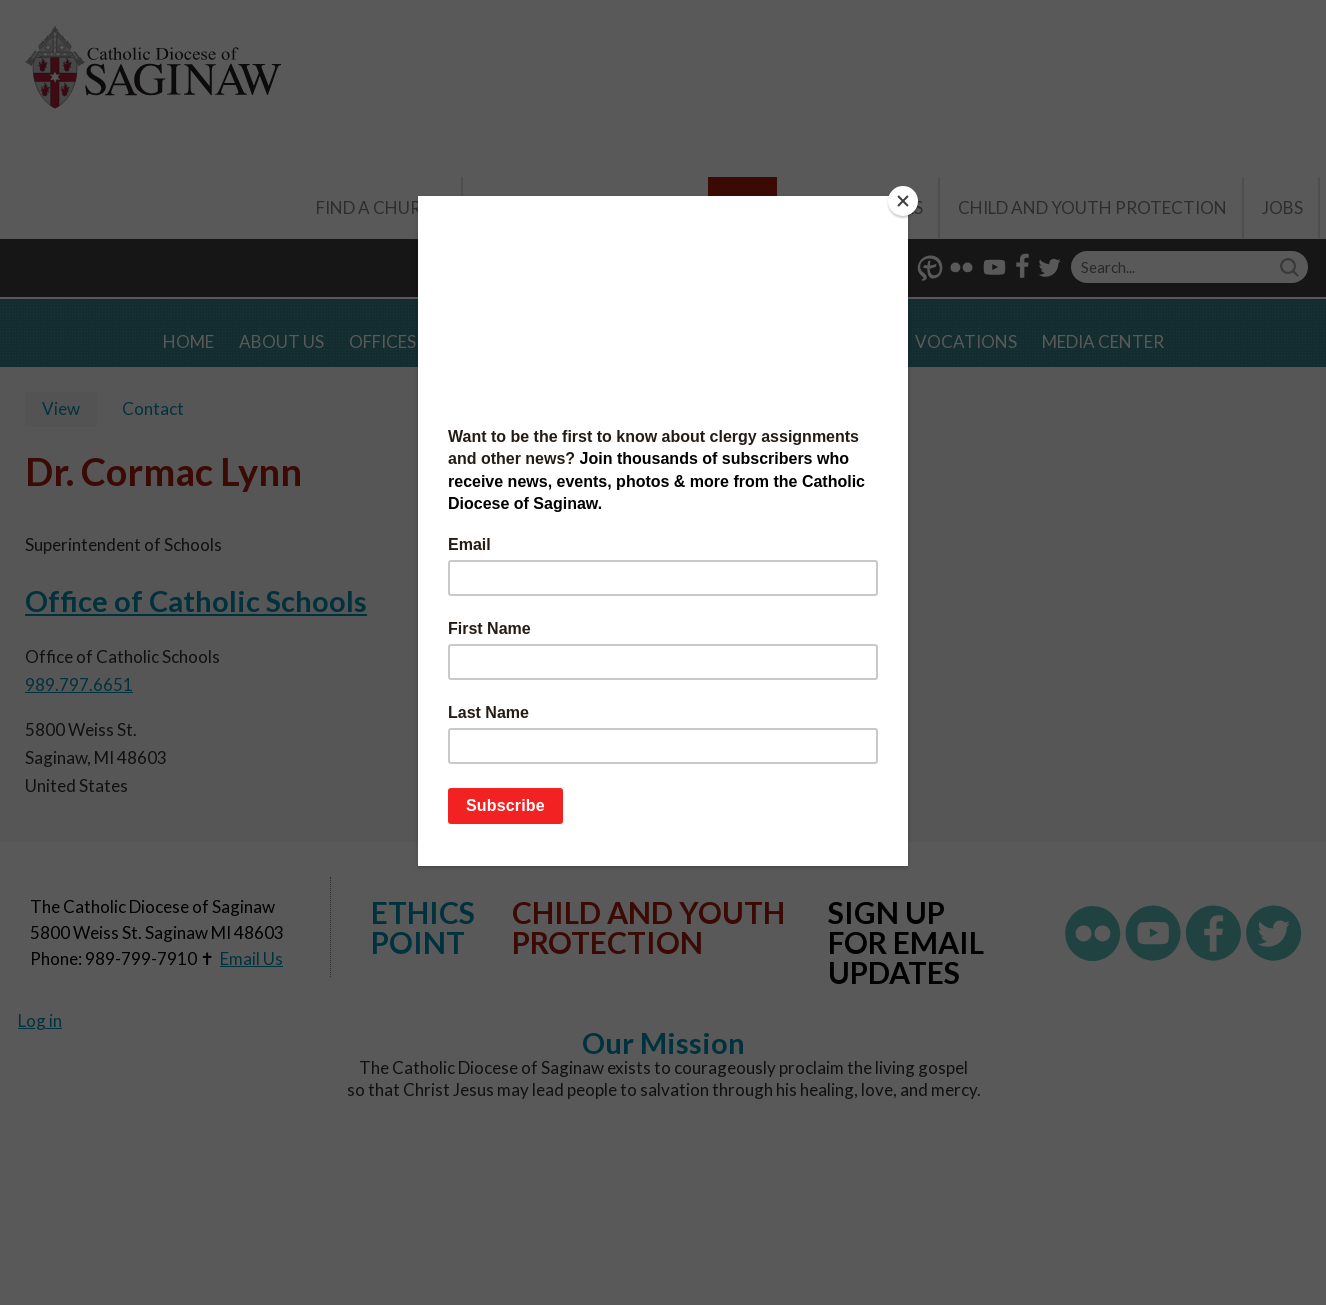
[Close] (903, 201)
